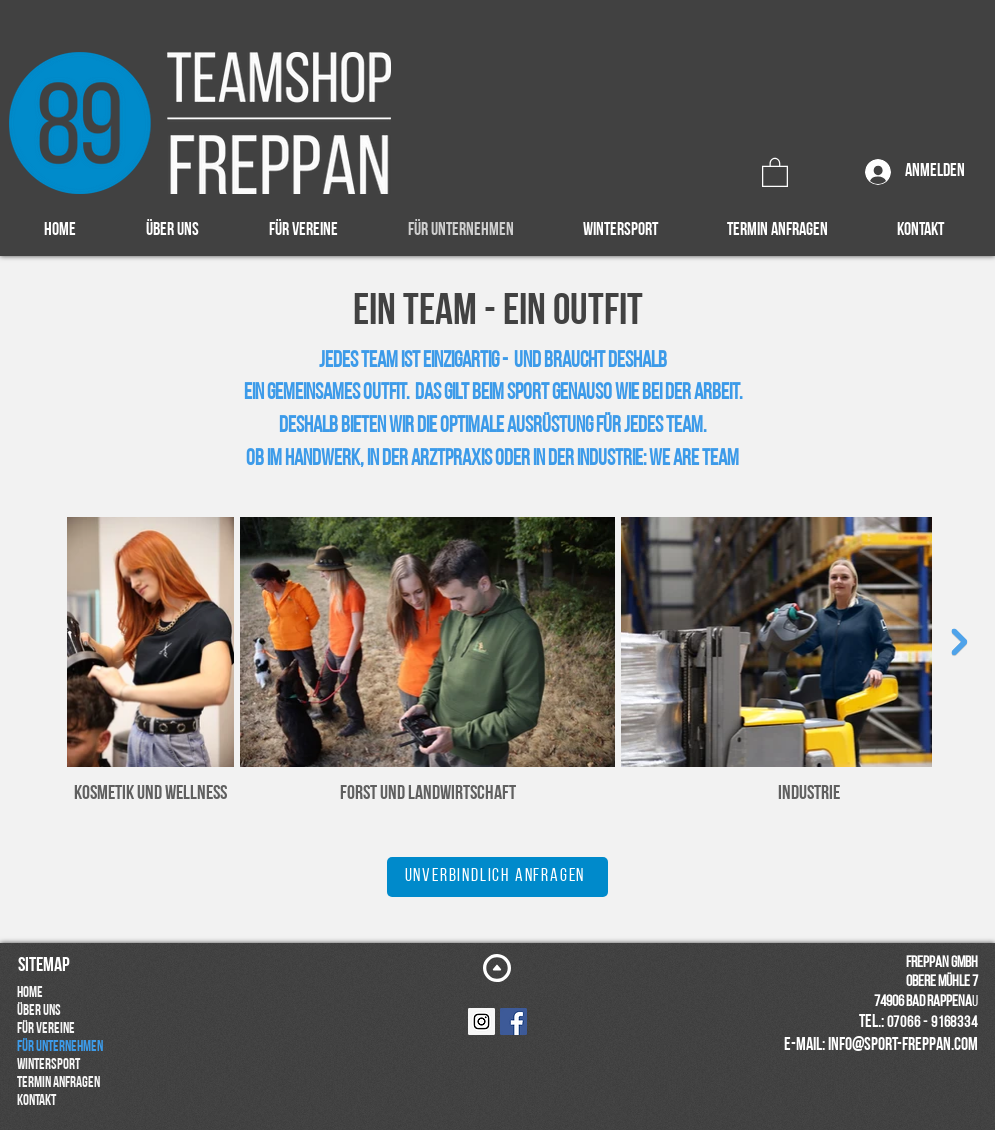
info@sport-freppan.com (903, 1045)
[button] (775, 171)
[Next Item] (960, 641)
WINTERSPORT (48, 1065)
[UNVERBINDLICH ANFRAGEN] (497, 877)
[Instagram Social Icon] (481, 1021)
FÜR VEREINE (46, 1029)
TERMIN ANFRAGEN (58, 1083)
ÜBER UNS (39, 1011)
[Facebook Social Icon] (513, 1021)
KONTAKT (36, 1101)
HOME (30, 993)
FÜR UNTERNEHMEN (60, 1047)
